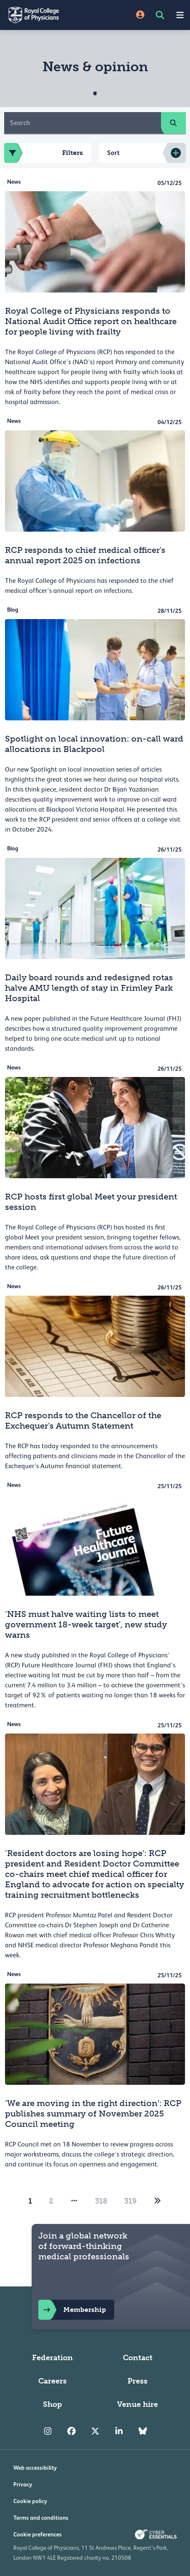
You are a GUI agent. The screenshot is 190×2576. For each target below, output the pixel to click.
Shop (52, 2404)
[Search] (82, 123)
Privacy (22, 2484)
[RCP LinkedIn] (119, 2431)
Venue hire (137, 2404)
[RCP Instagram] (48, 2431)
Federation (52, 2357)
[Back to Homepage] (47, 15)
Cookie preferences (37, 2534)
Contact (137, 2357)
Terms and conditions (40, 2517)
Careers (52, 2381)
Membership (72, 2310)
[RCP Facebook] (71, 2431)
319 (130, 2201)
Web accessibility (35, 2467)
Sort (113, 153)
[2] (157, 2201)
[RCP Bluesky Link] (143, 2431)
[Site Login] (140, 15)
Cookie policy (30, 2501)
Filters (43, 153)
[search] (173, 123)
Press (138, 2381)
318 (101, 2201)
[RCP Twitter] (95, 2431)
